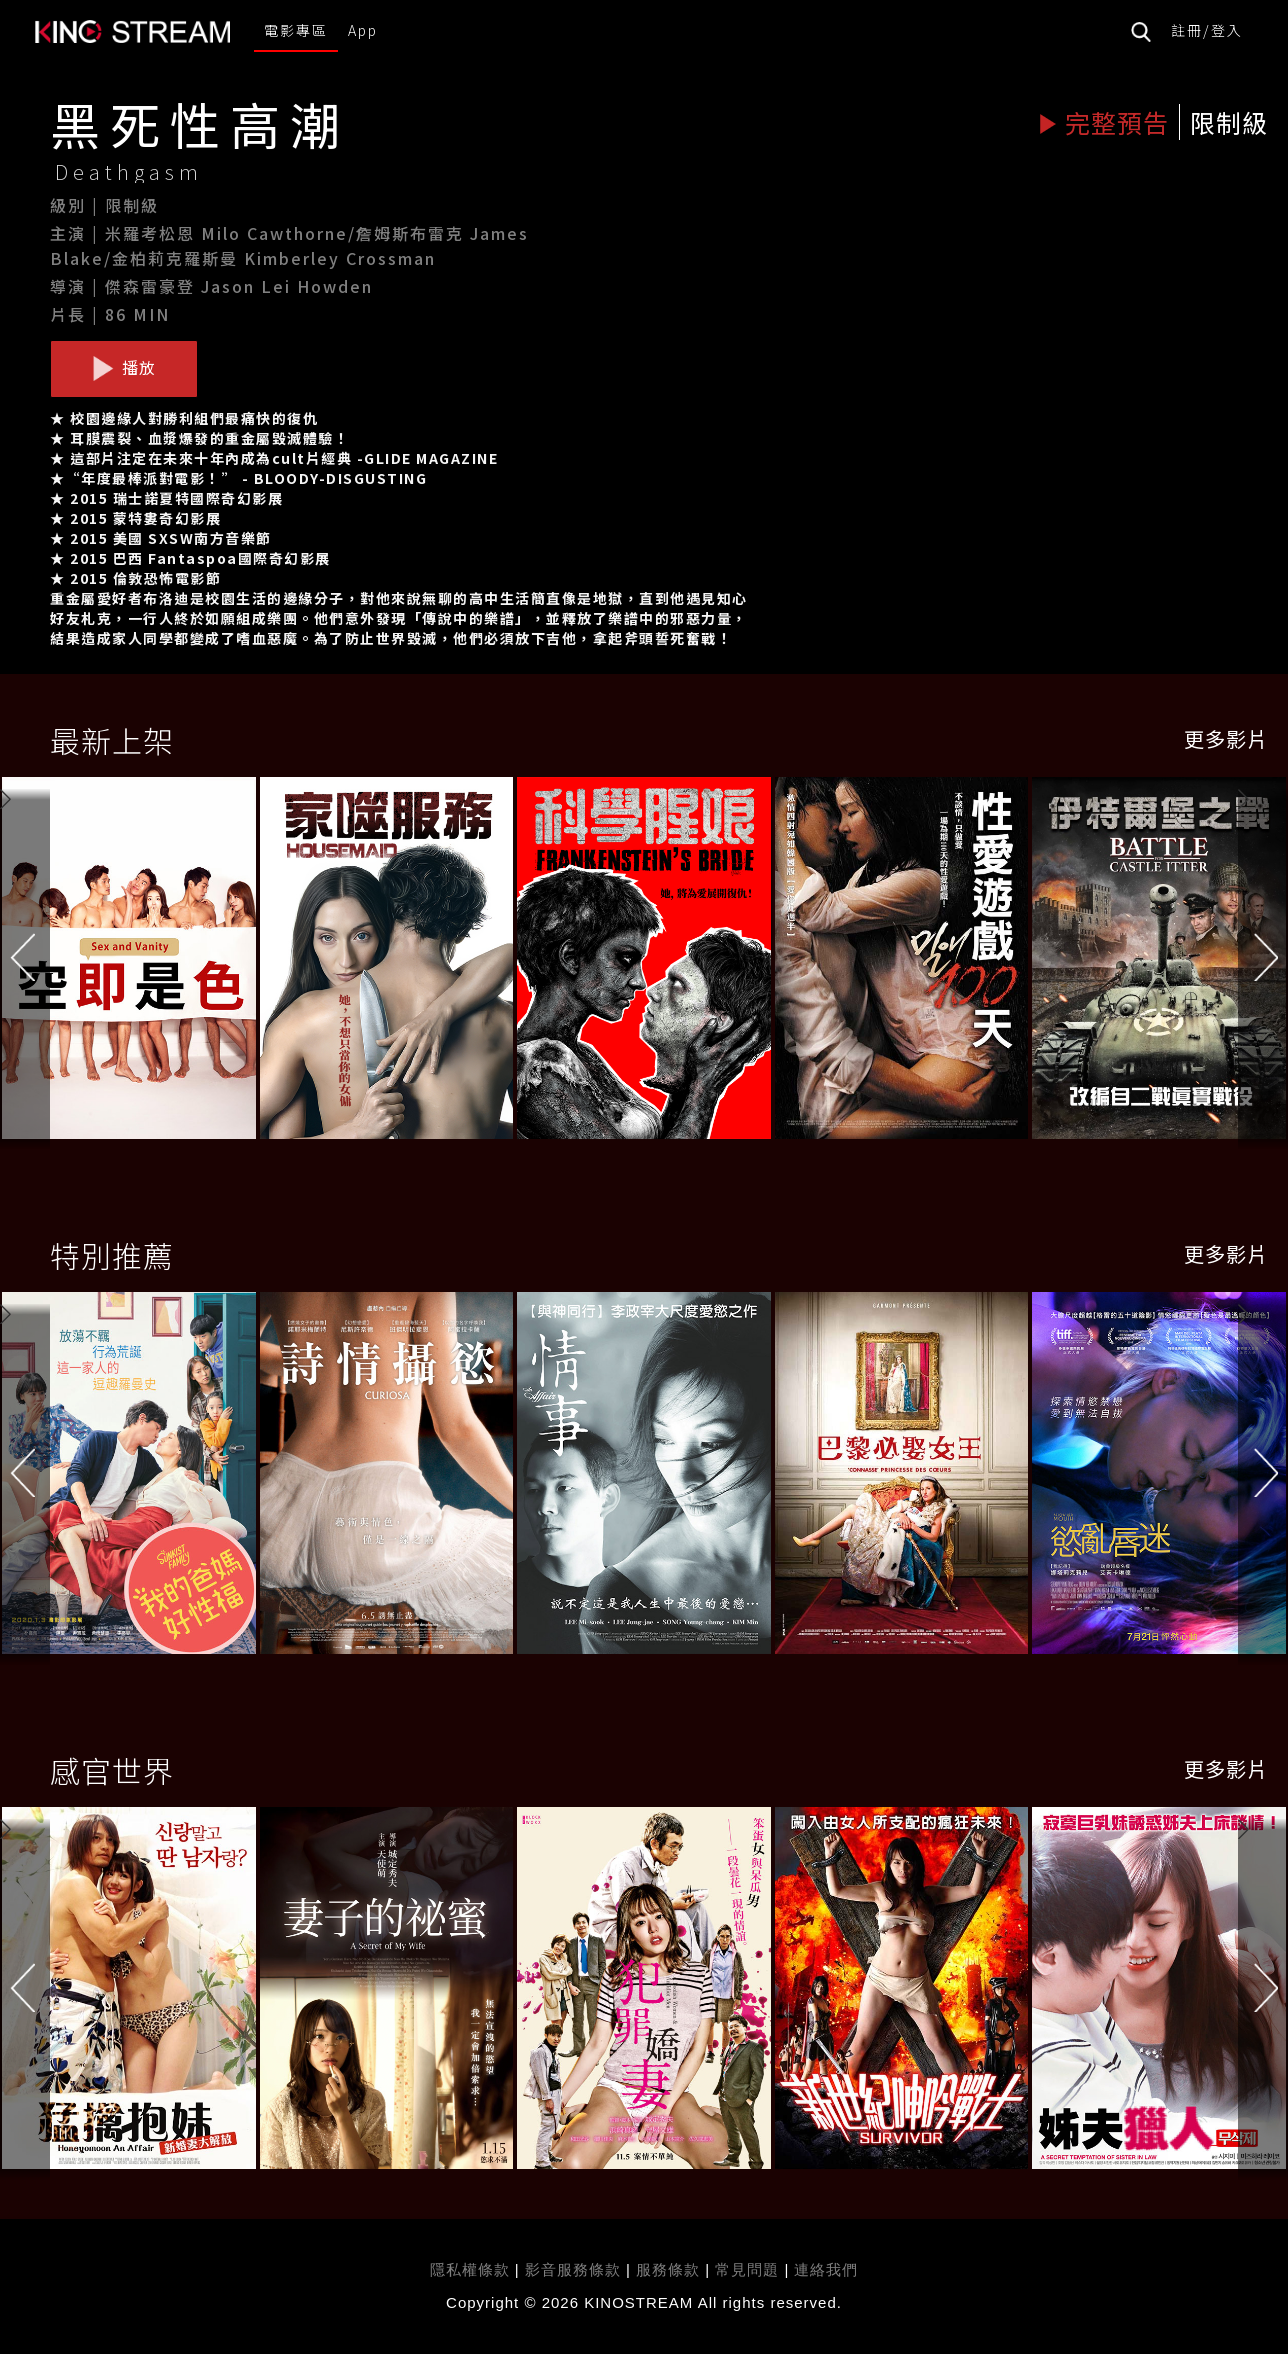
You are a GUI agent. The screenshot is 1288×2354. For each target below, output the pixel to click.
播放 (124, 368)
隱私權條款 (470, 2269)
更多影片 (1226, 738)
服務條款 (670, 2269)
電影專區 (296, 30)
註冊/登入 (1207, 30)
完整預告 (1103, 122)
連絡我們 (826, 2269)
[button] (1263, 962)
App (363, 30)
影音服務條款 (573, 2269)
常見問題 (747, 2269)
